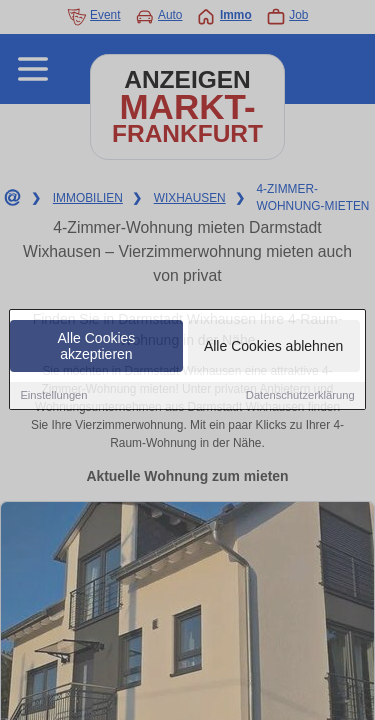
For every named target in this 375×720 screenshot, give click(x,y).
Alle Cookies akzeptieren (97, 347)
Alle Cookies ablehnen (273, 347)
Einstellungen (53, 396)
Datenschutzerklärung (300, 396)
